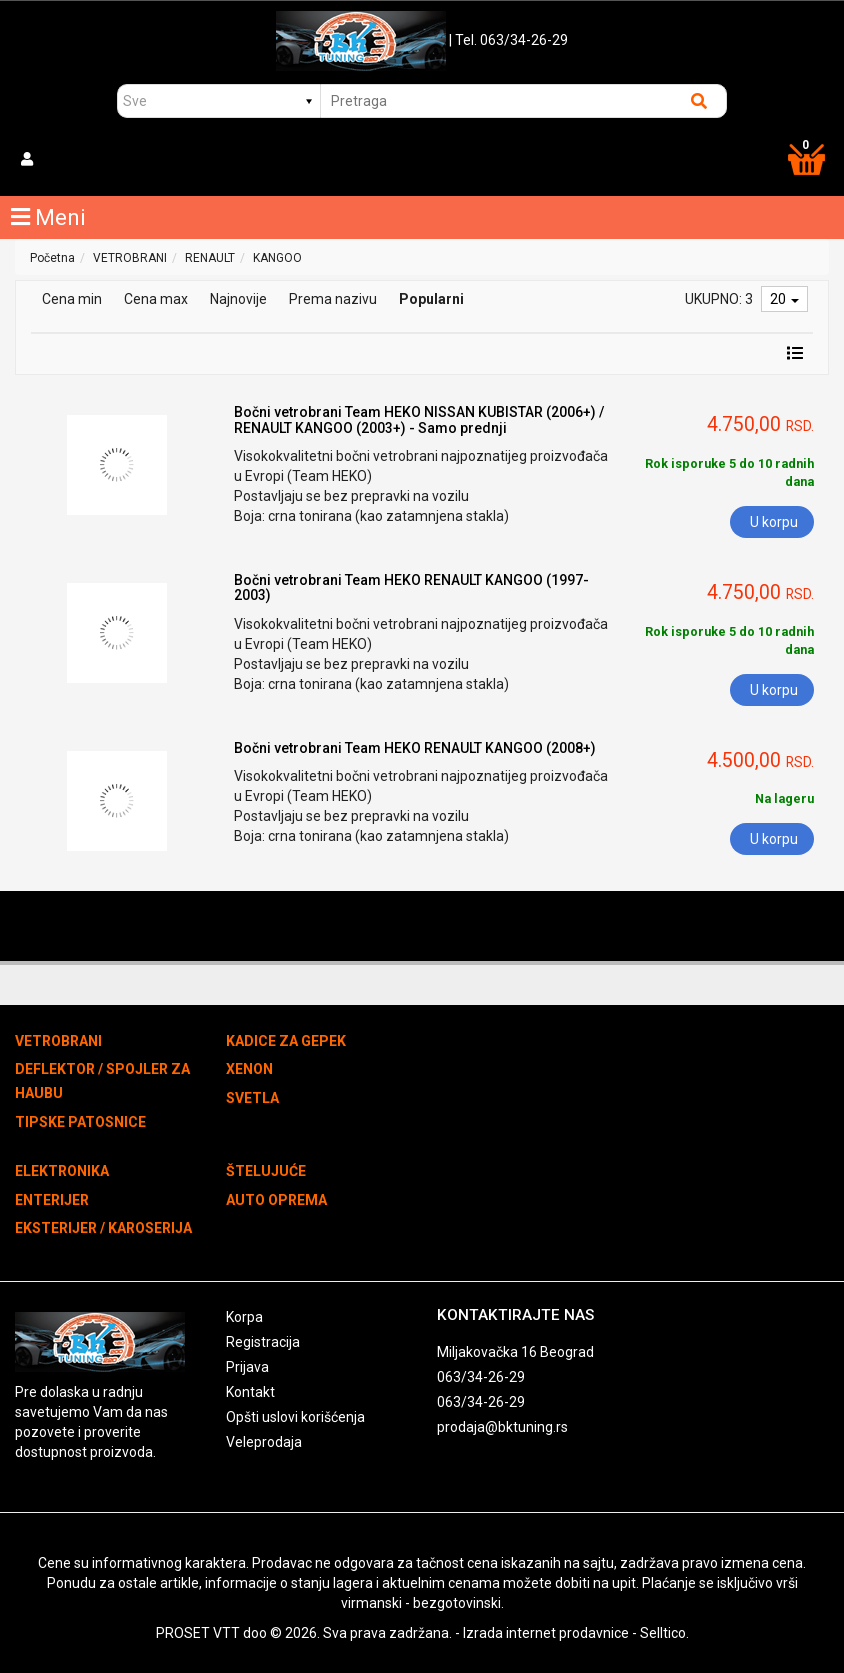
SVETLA (252, 1098)
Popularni (431, 299)
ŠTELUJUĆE (266, 1171)
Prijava (247, 1367)
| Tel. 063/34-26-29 (508, 40)
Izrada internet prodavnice (546, 1633)
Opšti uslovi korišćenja (295, 1417)
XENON (249, 1069)
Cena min (72, 299)
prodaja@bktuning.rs (502, 1427)
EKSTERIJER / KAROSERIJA (103, 1228)
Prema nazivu (333, 299)
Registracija (263, 1342)
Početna (52, 258)
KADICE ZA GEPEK (286, 1041)
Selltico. (664, 1633)
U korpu (774, 522)
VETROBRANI (130, 258)
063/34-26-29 (481, 1377)
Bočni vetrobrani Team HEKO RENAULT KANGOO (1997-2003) (411, 587)
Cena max (156, 299)
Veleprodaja (264, 1442)
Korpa (244, 1317)
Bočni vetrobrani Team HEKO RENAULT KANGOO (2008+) (415, 748)
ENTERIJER (52, 1200)
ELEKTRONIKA (62, 1171)
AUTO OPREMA (276, 1200)
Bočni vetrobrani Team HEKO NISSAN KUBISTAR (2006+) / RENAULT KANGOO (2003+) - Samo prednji (419, 419)
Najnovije (238, 299)
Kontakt (250, 1392)
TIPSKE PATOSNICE (80, 1122)
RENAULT (210, 258)
